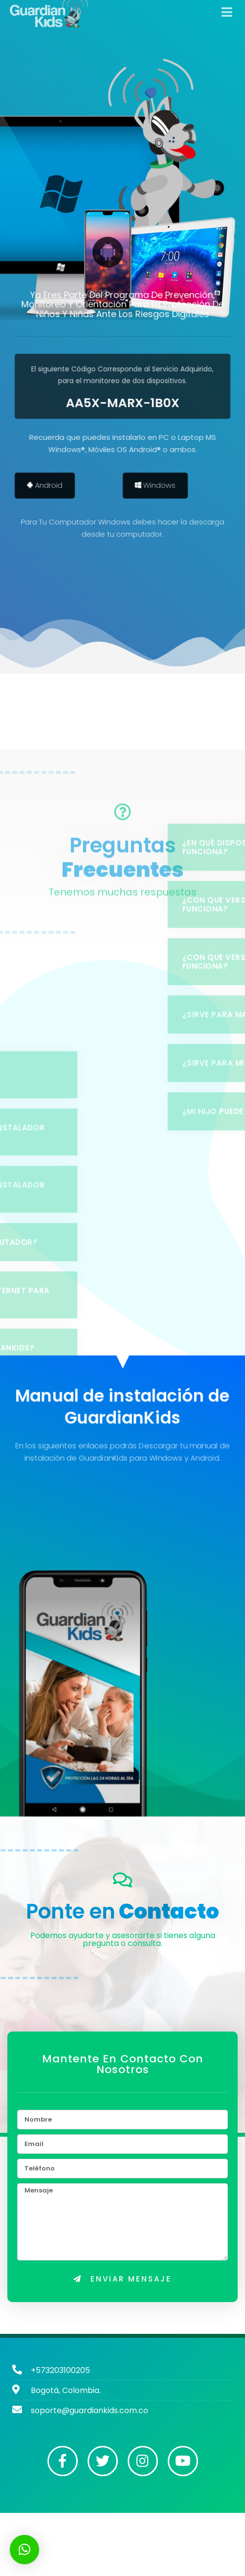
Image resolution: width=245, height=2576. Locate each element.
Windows (166, 486)
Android (56, 486)
